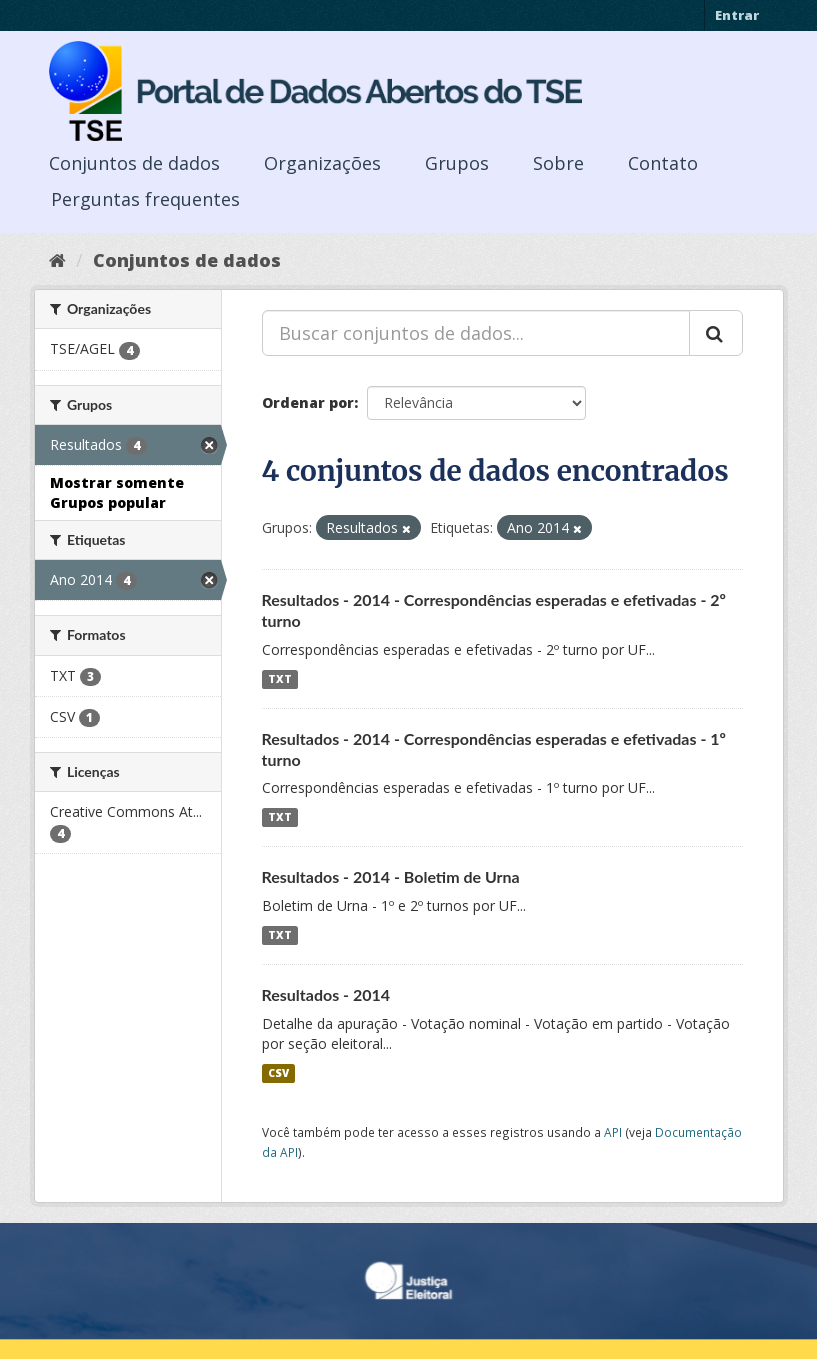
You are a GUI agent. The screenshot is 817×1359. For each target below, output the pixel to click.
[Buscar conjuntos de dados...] (476, 333)
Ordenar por (308, 402)
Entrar (737, 15)
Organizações (322, 163)
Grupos (457, 163)
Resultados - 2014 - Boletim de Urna (391, 876)
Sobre (558, 163)
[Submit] (716, 333)
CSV (278, 1073)
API (613, 1132)
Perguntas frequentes (145, 199)
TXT (280, 679)
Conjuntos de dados (134, 163)
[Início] (57, 260)
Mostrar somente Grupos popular (117, 492)
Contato (663, 163)
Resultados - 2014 (326, 994)
